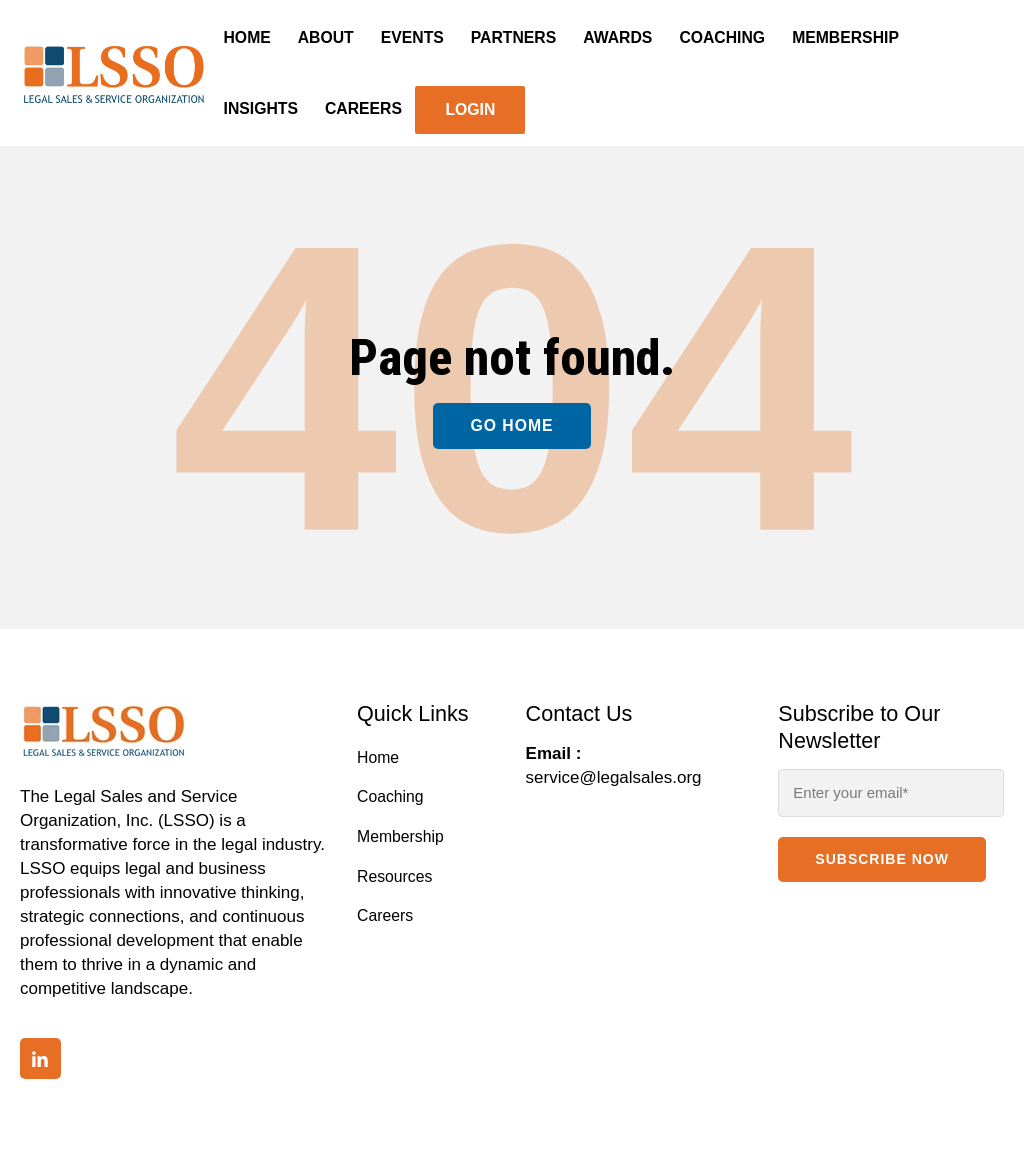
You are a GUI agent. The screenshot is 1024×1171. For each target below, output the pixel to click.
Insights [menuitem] (261, 108)
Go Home (511, 425)
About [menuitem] (326, 37)
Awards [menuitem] (617, 37)
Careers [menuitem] (363, 108)
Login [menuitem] (470, 109)
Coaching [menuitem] (722, 37)
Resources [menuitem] (394, 876)
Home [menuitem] (247, 37)
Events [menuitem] (412, 37)
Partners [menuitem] (513, 37)
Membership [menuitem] (845, 37)
